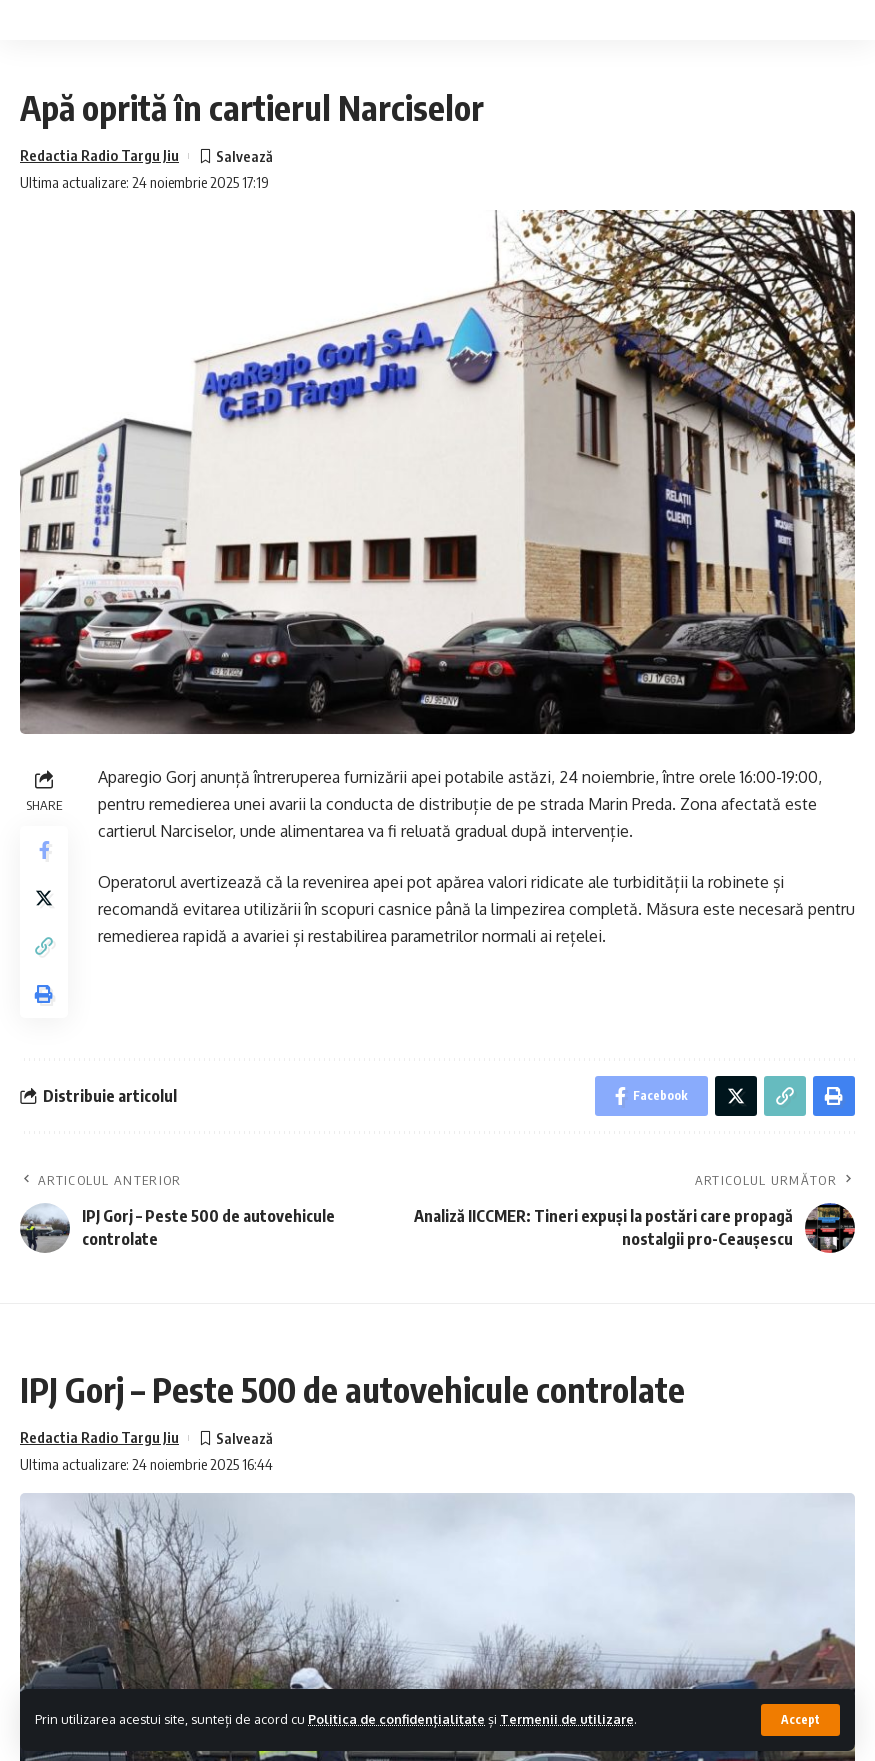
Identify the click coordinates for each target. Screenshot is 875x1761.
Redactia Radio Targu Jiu (99, 155)
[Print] (44, 994)
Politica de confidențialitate (396, 1719)
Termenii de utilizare (567, 1719)
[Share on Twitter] (44, 898)
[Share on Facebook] (44, 850)
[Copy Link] (44, 946)
